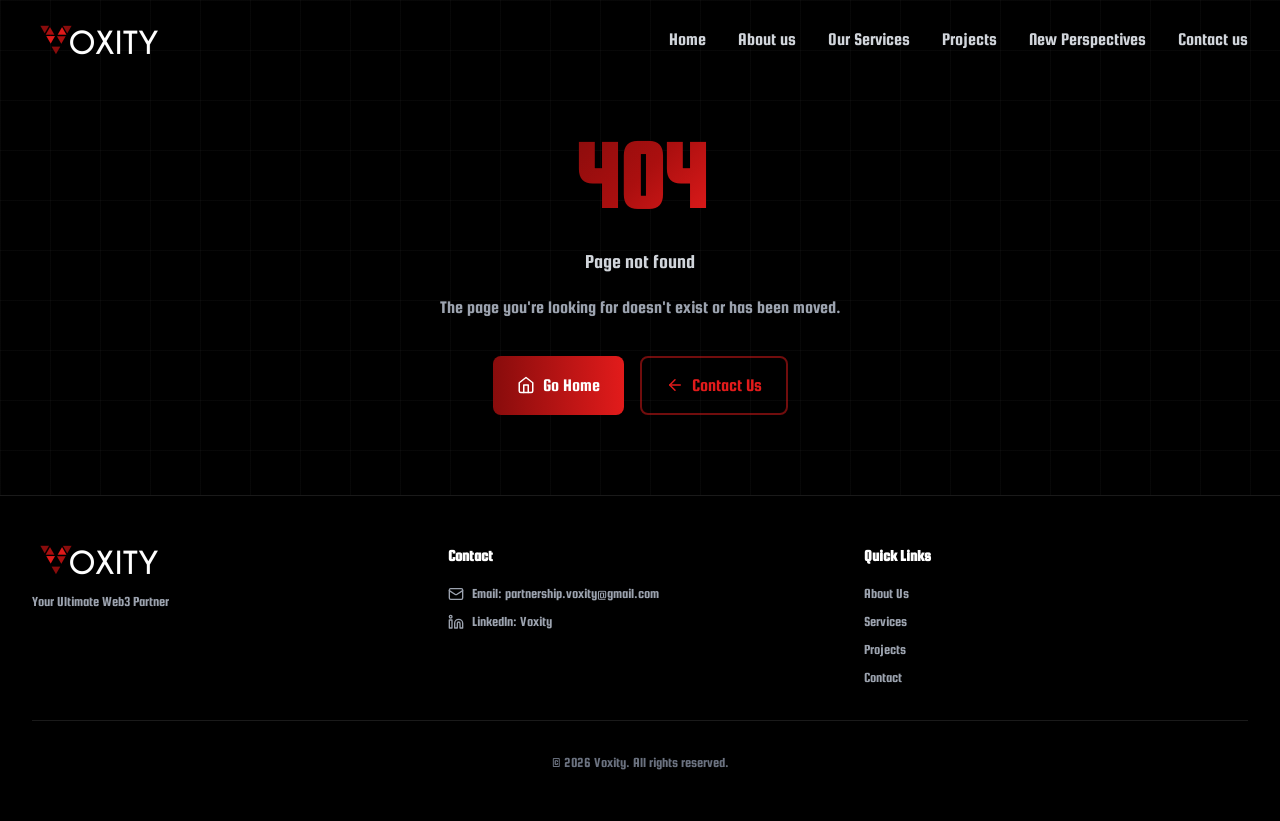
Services (885, 621)
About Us (886, 593)
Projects (885, 649)
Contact (883, 677)
